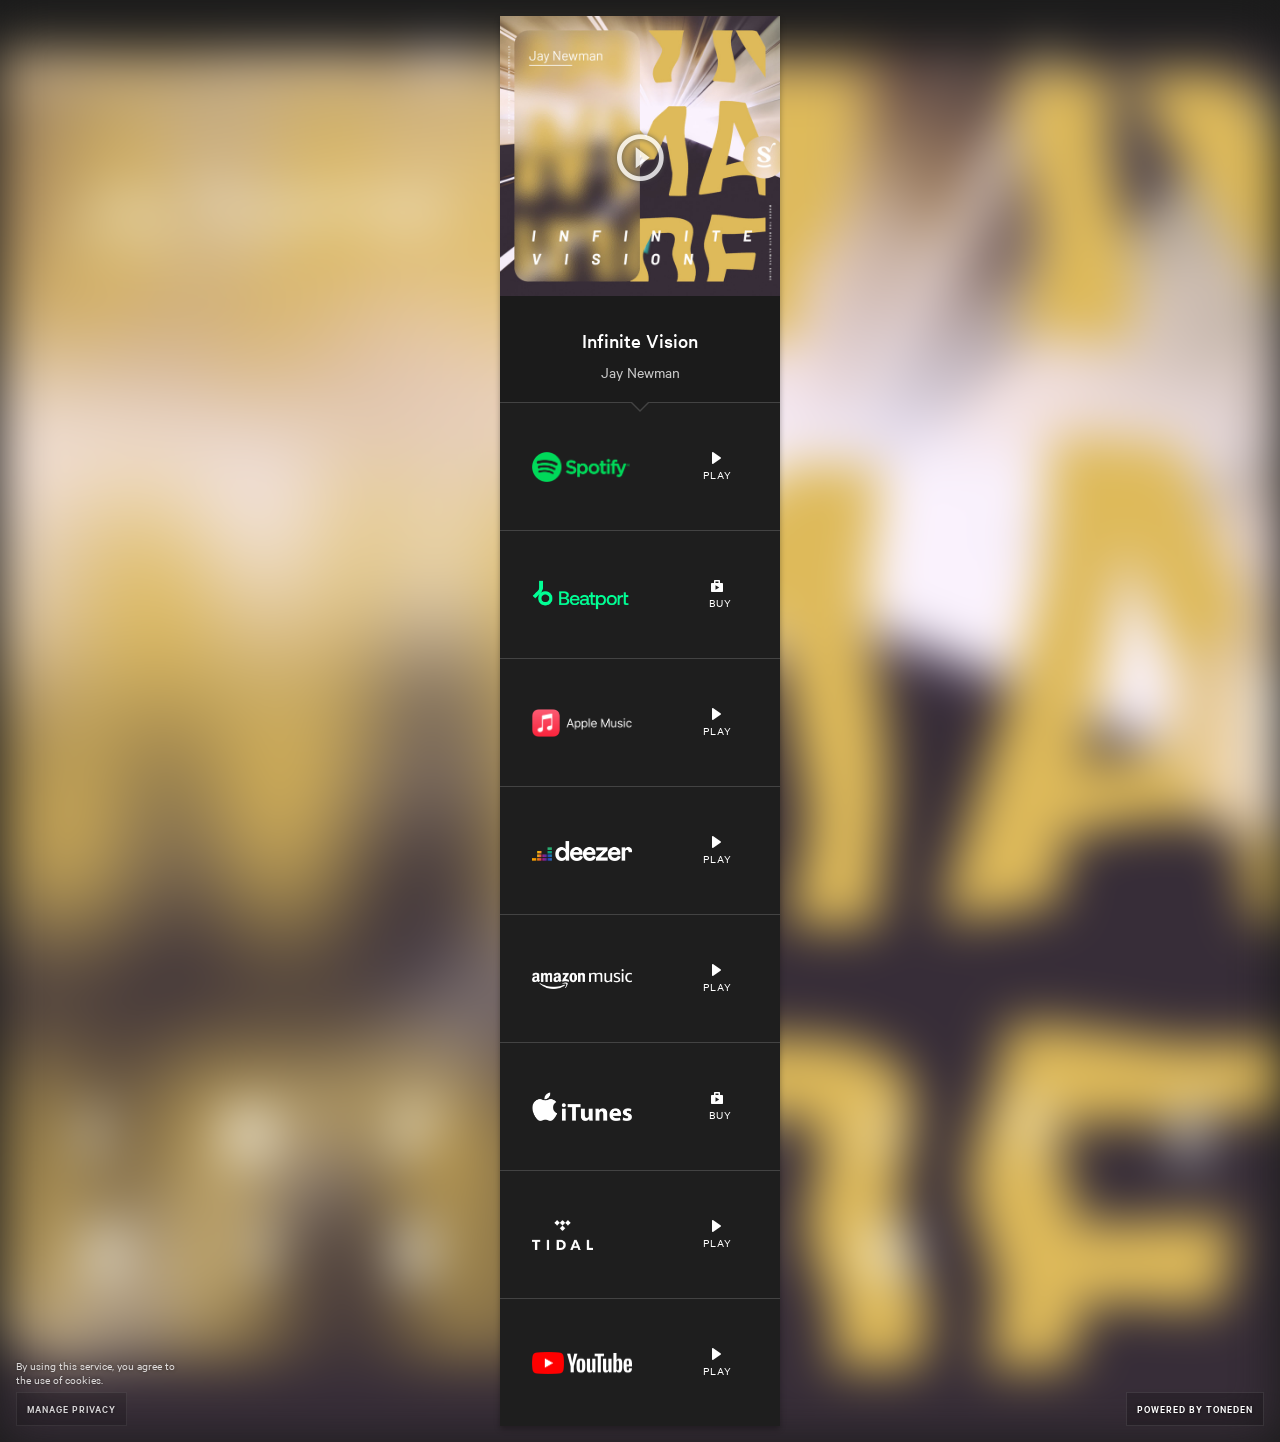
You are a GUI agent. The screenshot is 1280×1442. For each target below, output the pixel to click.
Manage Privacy (71, 1408)
